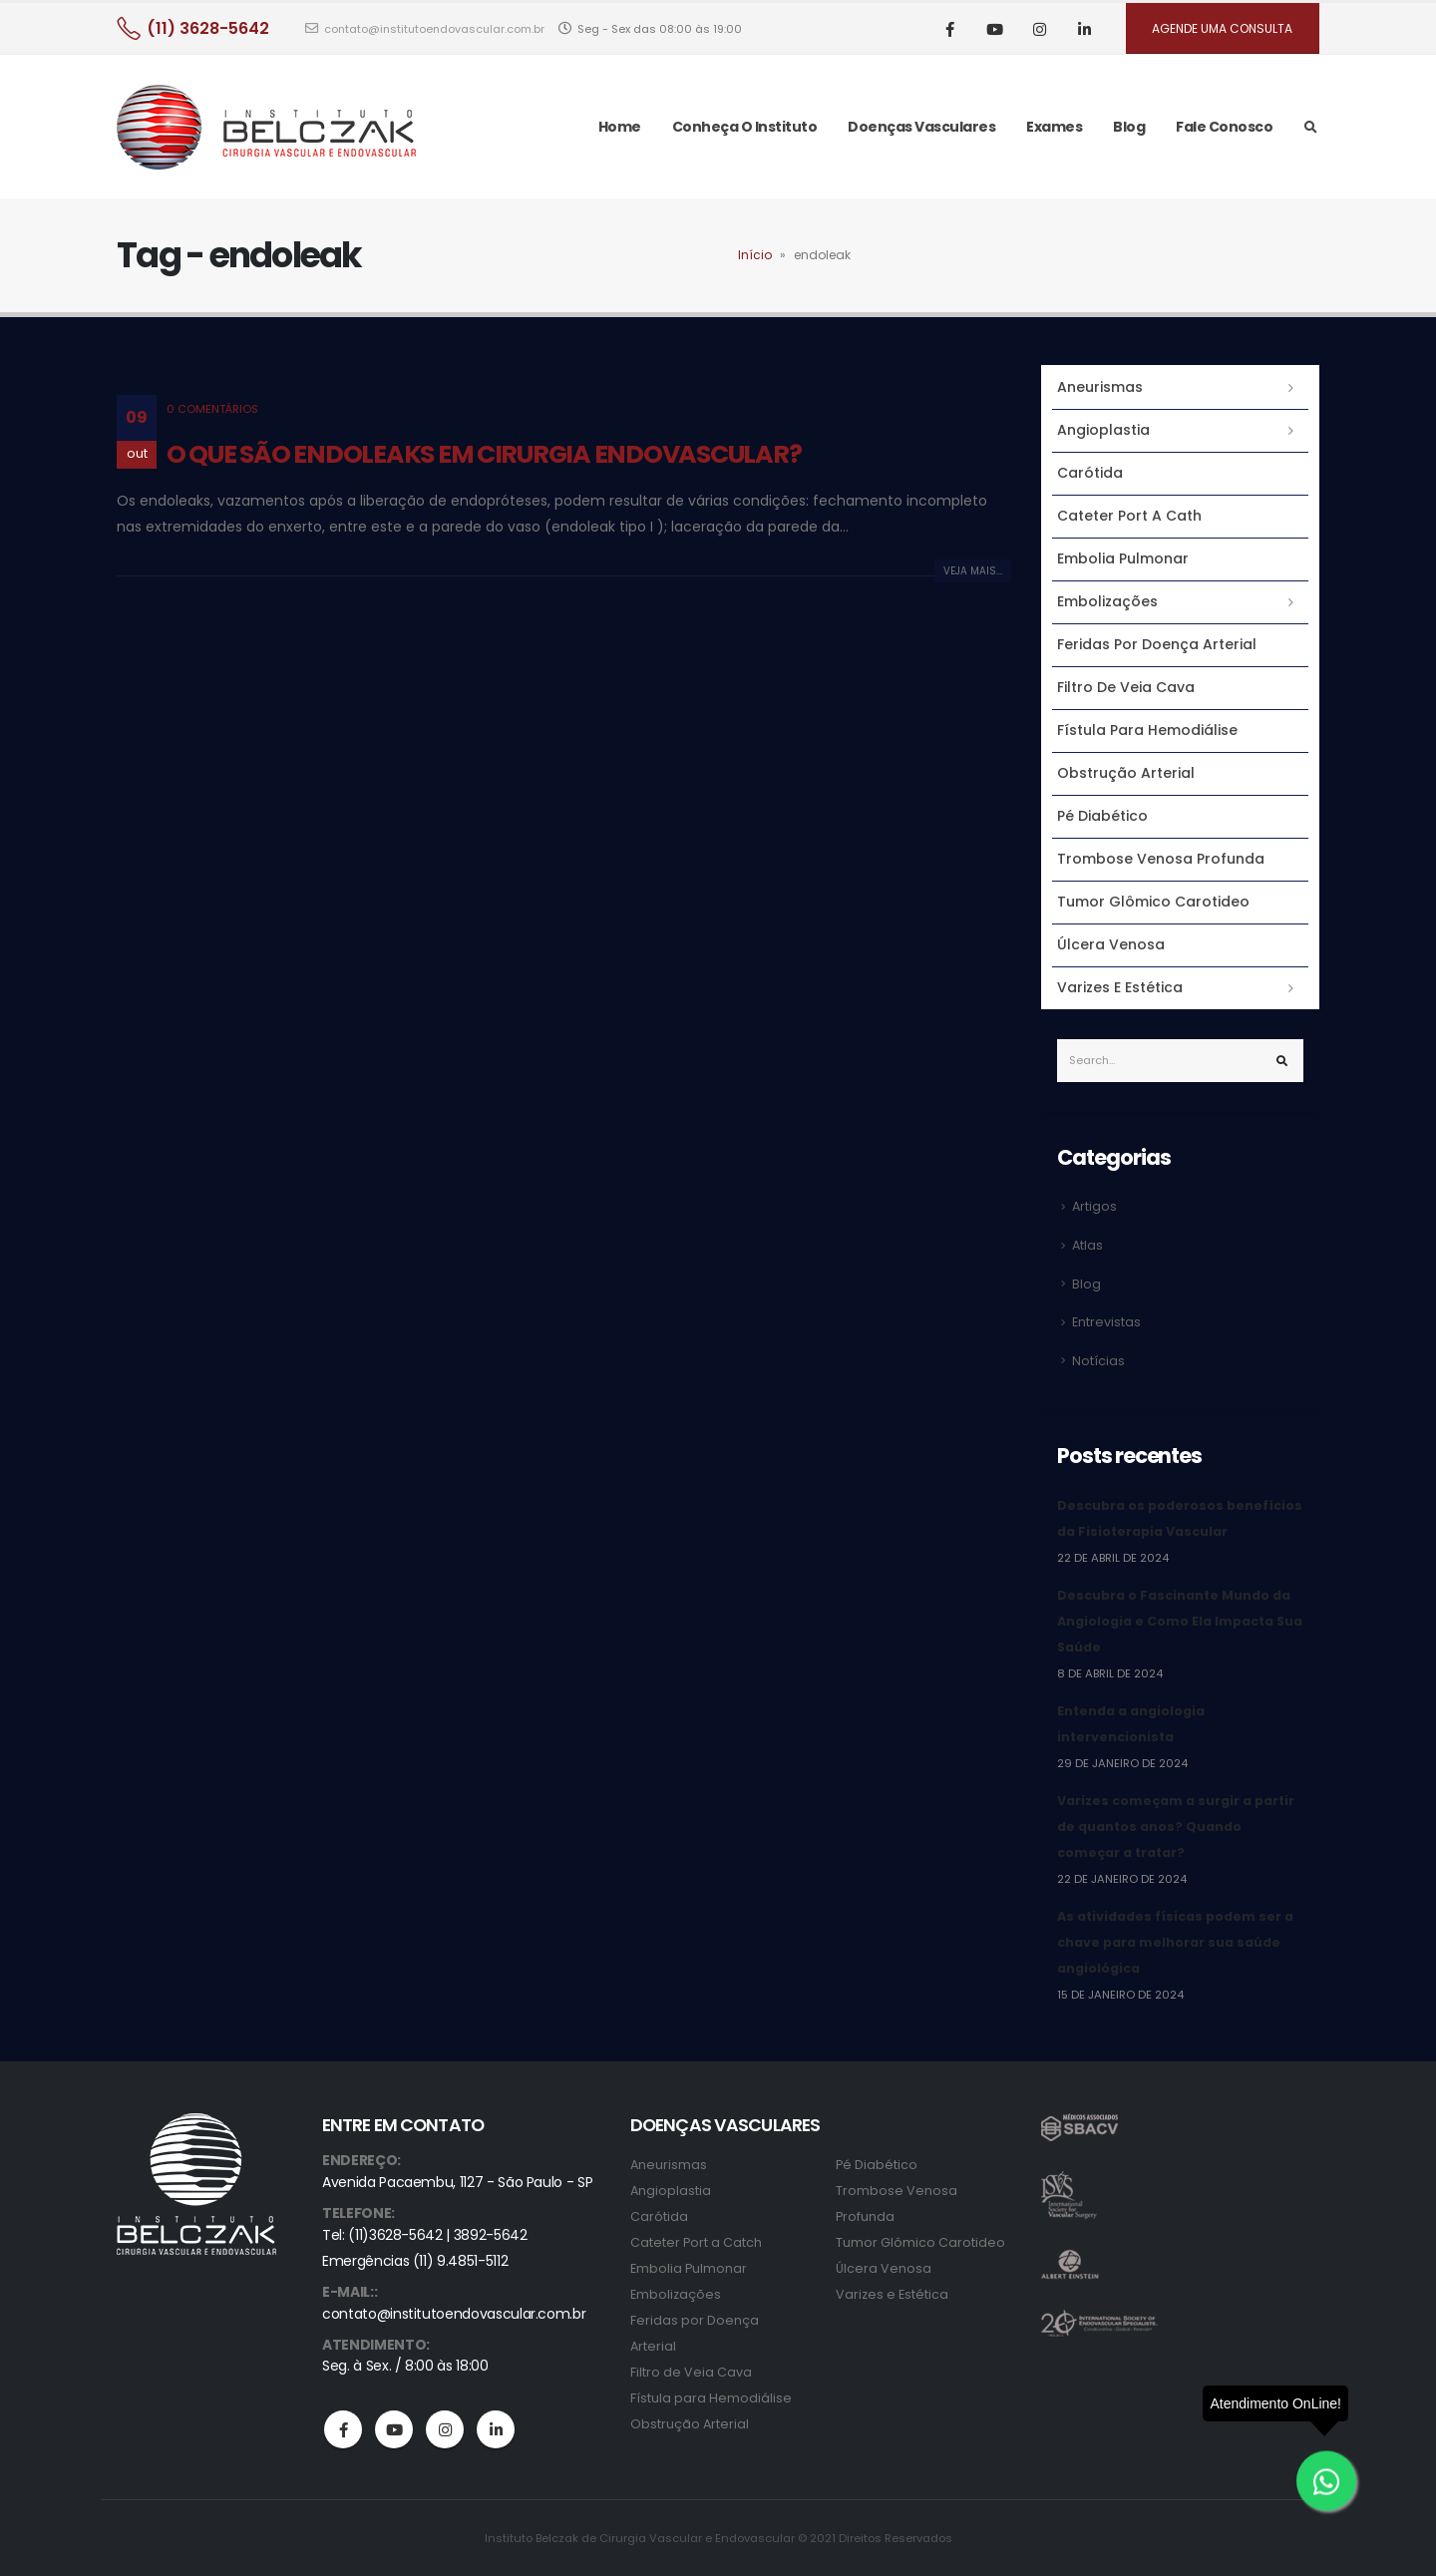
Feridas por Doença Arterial (1156, 644)
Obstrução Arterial (1126, 773)
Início (755, 254)
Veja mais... (972, 570)
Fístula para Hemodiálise (1147, 730)
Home (619, 127)
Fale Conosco (1224, 127)
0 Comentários (212, 409)
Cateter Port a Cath (1129, 516)
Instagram (445, 2429)
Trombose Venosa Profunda (1160, 859)
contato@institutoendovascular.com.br (424, 29)
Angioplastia (1103, 430)
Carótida (1090, 473)
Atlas (1087, 1245)
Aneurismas (1100, 387)
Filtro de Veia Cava (1126, 687)
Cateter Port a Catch (696, 2242)
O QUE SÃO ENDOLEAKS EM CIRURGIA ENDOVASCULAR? (484, 454)
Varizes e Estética (1120, 987)
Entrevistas (1106, 1321)
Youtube (394, 2429)
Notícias (1098, 1360)
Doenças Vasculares (921, 127)
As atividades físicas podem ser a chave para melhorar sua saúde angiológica (1175, 1942)
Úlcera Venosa (1111, 944)
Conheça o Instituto (745, 127)
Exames (1054, 127)
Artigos (1094, 1206)
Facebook (343, 2429)
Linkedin (496, 2429)
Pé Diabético (1102, 816)
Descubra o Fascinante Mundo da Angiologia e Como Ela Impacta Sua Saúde (1179, 1621)
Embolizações (1107, 601)
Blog (1129, 127)
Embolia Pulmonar (1123, 558)
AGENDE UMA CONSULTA (1222, 28)
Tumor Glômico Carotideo (1153, 902)
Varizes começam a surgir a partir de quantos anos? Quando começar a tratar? (1175, 1826)
